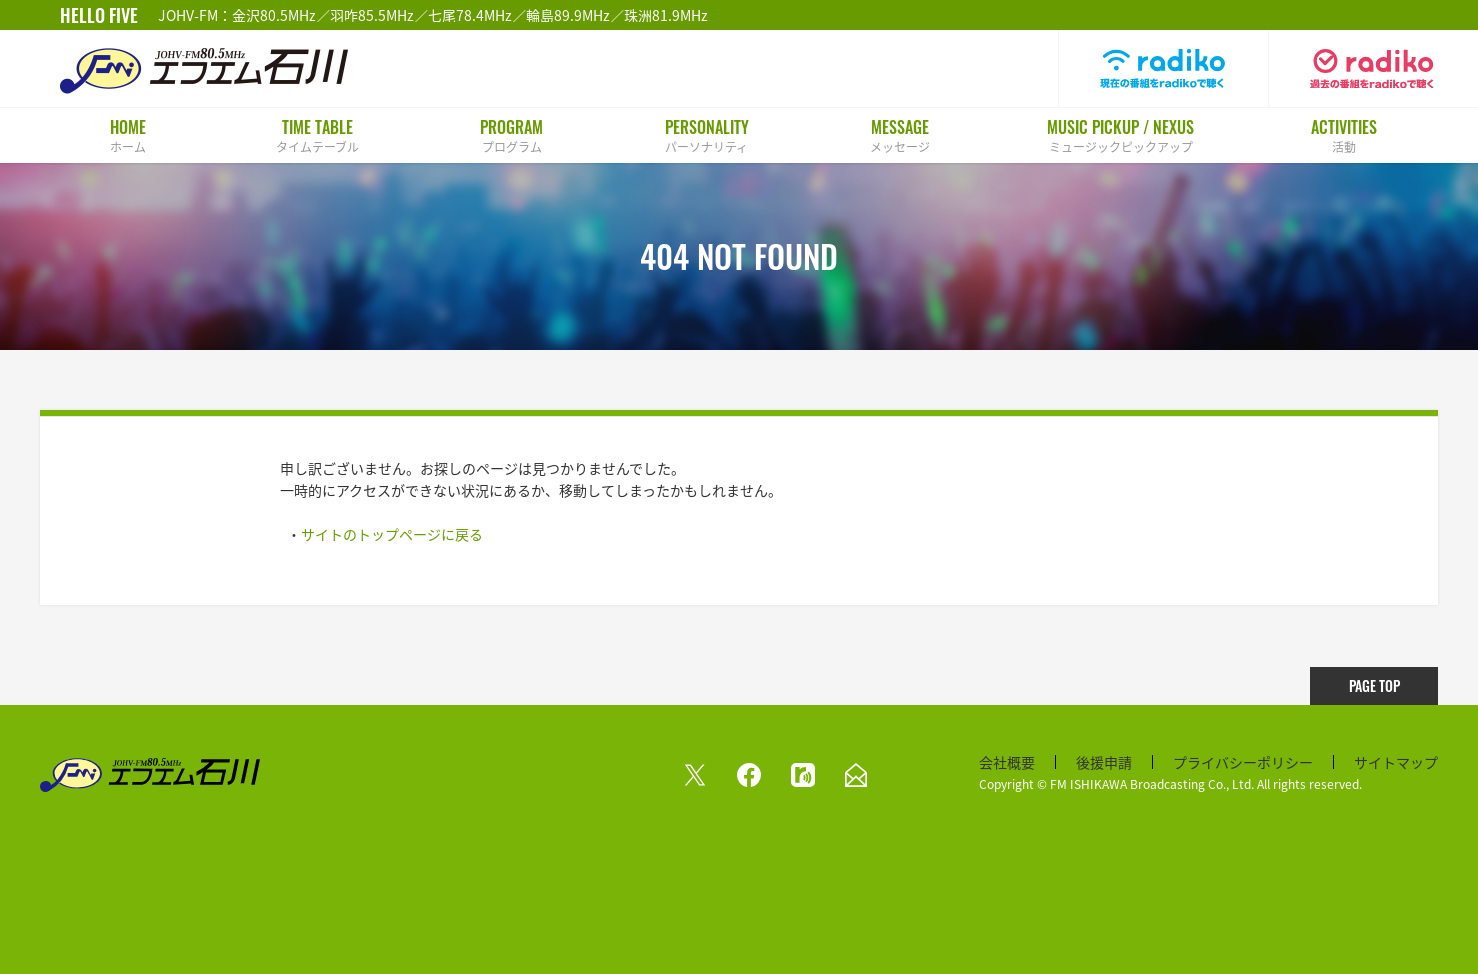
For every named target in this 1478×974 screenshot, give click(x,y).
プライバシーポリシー (1243, 762)
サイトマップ (1396, 762)
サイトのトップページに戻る (392, 534)
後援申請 (1104, 762)
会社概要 (1007, 762)
